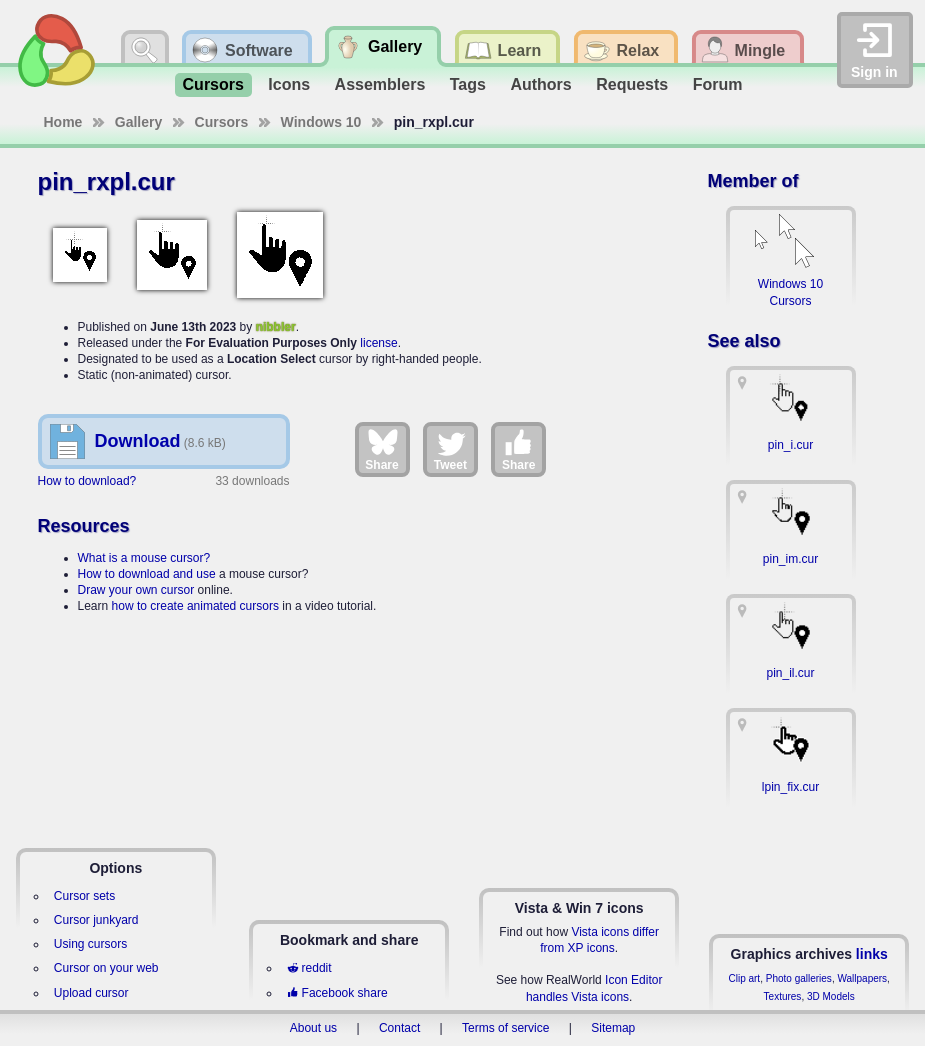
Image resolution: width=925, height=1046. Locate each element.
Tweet (450, 449)
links (872, 954)
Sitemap (613, 1028)
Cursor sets (84, 896)
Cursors (213, 84)
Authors (540, 84)
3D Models (831, 996)
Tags (468, 84)
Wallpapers (862, 978)
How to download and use (147, 574)
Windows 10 (321, 122)
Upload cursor (91, 993)
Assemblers (380, 84)
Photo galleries (799, 978)
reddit (309, 968)
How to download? (87, 481)
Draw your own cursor (136, 590)
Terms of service (505, 1028)
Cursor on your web (106, 968)
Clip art (744, 978)
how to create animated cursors (195, 606)
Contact (399, 1028)
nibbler (276, 327)
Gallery (138, 122)
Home (63, 122)
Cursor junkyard (96, 920)
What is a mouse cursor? (144, 558)
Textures (783, 996)
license (378, 343)
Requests (632, 84)
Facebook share (337, 993)
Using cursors (90, 944)
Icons (289, 84)
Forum (718, 84)
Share (381, 449)
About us (313, 1028)
